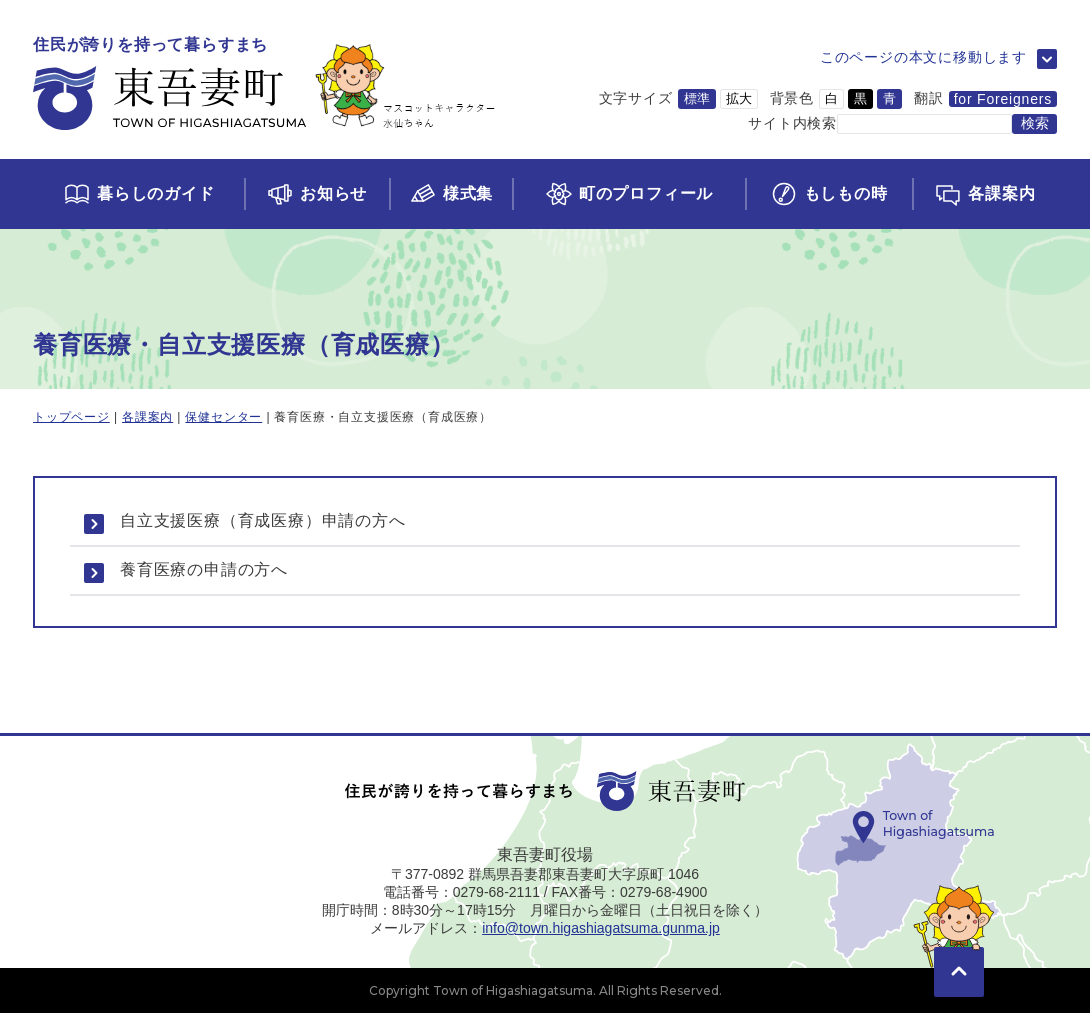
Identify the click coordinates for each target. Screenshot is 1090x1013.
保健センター (223, 417)
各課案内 (147, 417)
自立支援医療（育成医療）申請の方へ (263, 520)
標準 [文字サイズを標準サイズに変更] (697, 98)
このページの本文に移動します (923, 57)
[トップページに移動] (264, 84)
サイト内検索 (792, 123)
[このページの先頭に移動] (959, 943)
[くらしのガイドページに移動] (138, 194)
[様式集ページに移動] (451, 194)
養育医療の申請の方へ (204, 569)
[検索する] (1034, 124)
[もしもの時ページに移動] (828, 194)
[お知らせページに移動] (316, 194)
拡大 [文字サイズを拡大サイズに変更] (739, 98)
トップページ (71, 417)
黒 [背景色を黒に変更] (860, 98)
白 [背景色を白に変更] (831, 98)
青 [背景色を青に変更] (889, 98)
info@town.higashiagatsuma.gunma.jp (601, 928)
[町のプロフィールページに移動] (628, 194)
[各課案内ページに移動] (984, 194)
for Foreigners (1003, 99)
